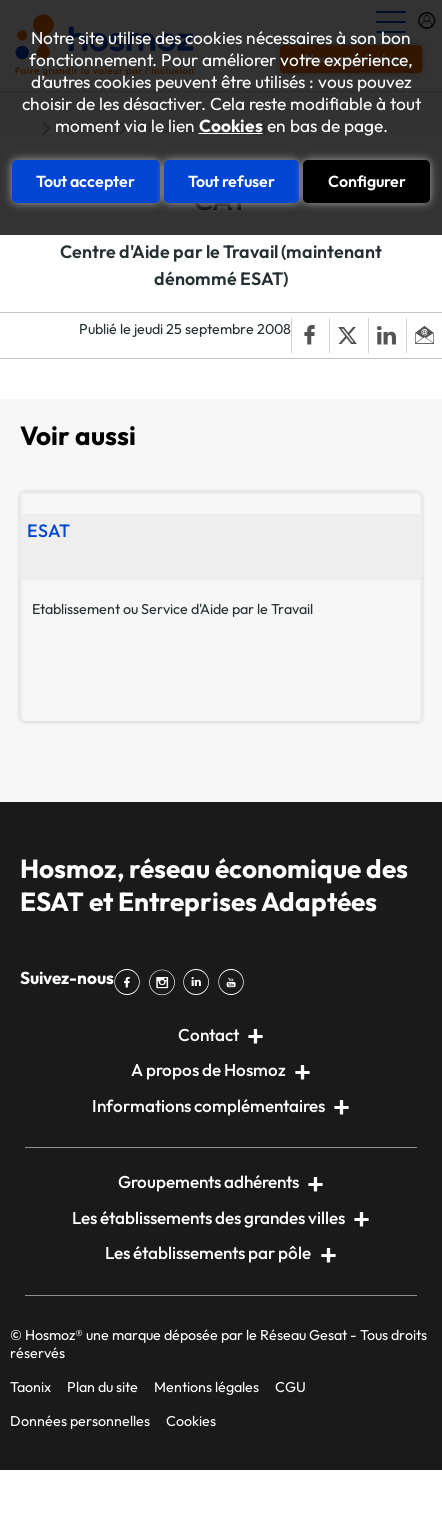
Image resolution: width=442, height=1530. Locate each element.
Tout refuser (231, 181)
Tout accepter (85, 181)
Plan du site (102, 1387)
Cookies (231, 126)
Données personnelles (80, 1421)
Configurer (367, 181)
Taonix (30, 1387)
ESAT (48, 530)
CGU (290, 1387)
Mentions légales (206, 1387)
